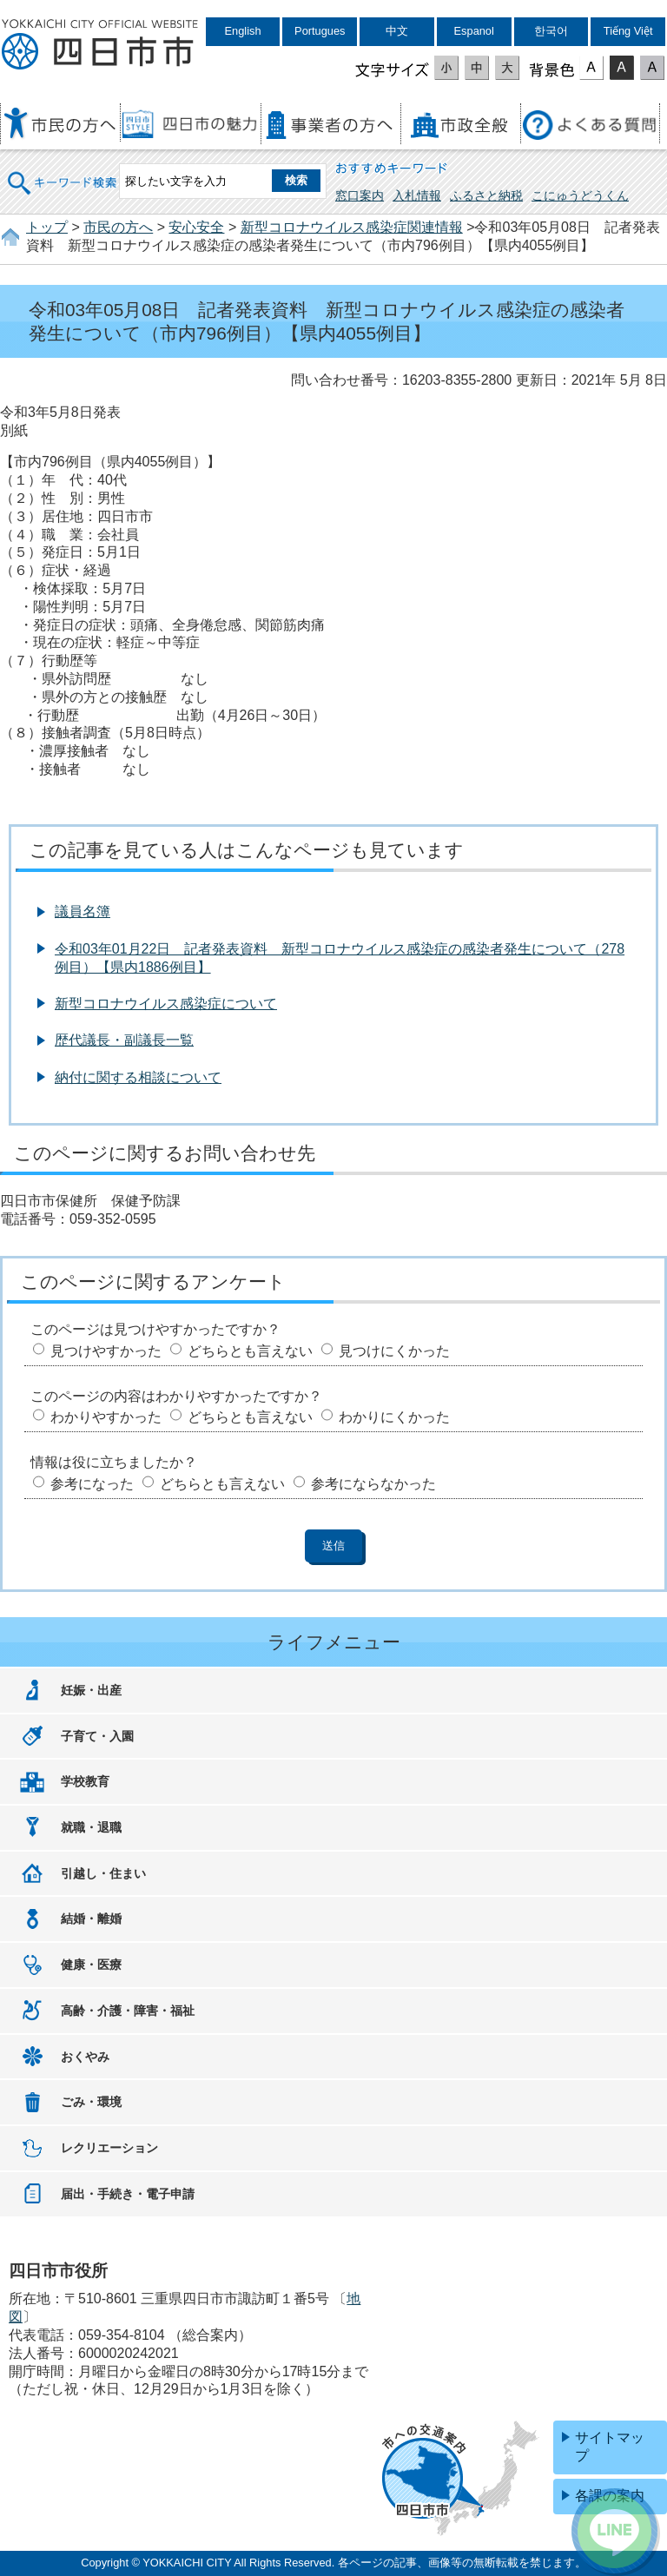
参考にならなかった (373, 1483)
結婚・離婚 (91, 1918)
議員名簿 (82, 911)
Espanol (474, 30)
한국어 (551, 30)
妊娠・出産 (91, 1690)
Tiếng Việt (628, 30)
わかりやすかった (106, 1417)
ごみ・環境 (91, 2102)
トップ (47, 227)
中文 (397, 30)
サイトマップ (609, 2446)
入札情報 (417, 195)
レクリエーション (109, 2148)
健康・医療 (91, 1965)
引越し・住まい (103, 1873)
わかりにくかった (394, 1417)
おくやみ (85, 2057)
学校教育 (85, 1781)
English (243, 30)
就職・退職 (91, 1827)
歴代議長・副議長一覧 (124, 1040)
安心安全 (196, 227)
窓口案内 (359, 195)
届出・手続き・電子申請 (128, 2194)
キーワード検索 (62, 171)
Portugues (319, 30)
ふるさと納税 (486, 195)
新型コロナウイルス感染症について (166, 1003)
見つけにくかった (394, 1351)
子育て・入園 (97, 1736)
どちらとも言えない (250, 1351)
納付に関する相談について (138, 1077)
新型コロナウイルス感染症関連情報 (352, 227)
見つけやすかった (106, 1351)
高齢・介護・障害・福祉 (128, 2011)
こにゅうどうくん (580, 195)
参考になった (92, 1483)
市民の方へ (118, 227)
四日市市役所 (100, 45)
